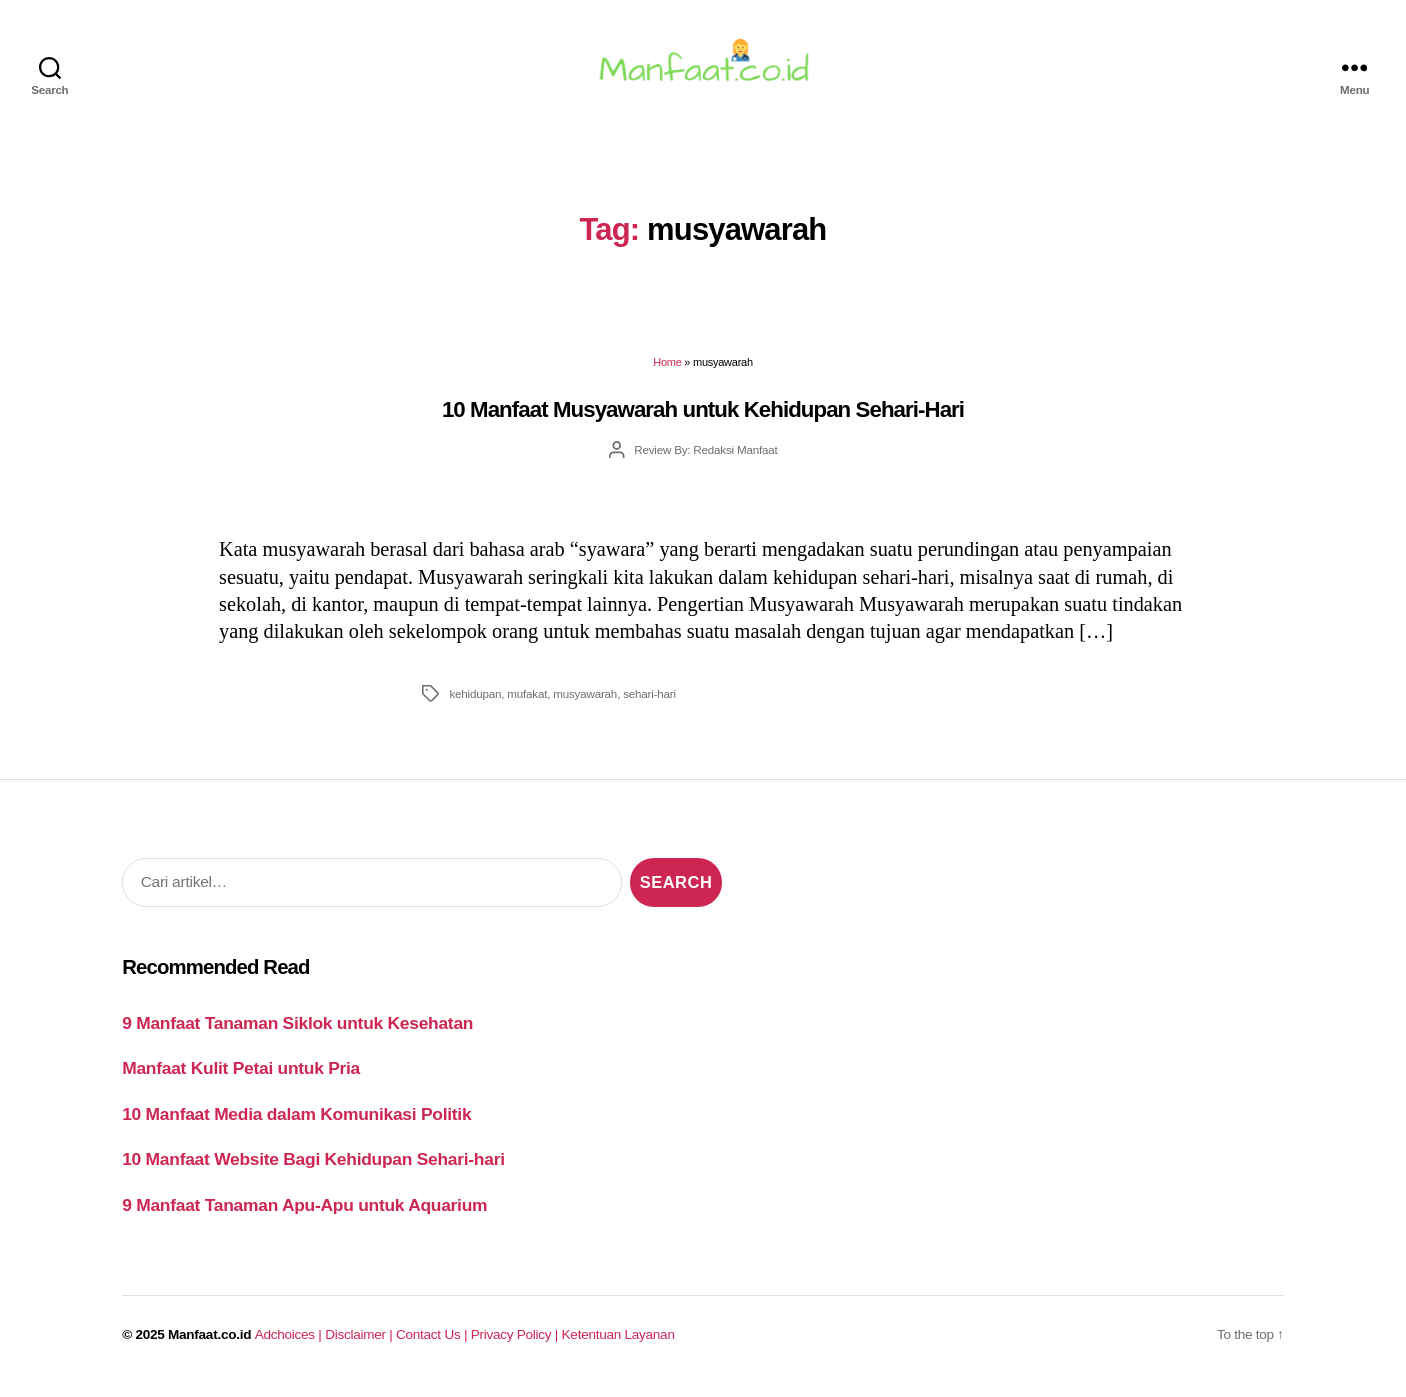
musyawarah (585, 701)
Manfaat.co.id (209, 1343)
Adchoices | (290, 1343)
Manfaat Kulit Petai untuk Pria (241, 1077)
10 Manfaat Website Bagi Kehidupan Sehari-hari (313, 1168)
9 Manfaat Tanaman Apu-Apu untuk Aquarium (304, 1213)
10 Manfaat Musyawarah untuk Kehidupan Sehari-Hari (703, 417)
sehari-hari (649, 701)
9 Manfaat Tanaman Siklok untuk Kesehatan (297, 1031)
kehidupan (475, 701)
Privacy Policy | (516, 1343)
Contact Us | (433, 1343)
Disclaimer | (360, 1343)
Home (667, 371)
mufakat (527, 701)
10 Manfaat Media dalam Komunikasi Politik (296, 1122)
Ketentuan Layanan (618, 1343)
